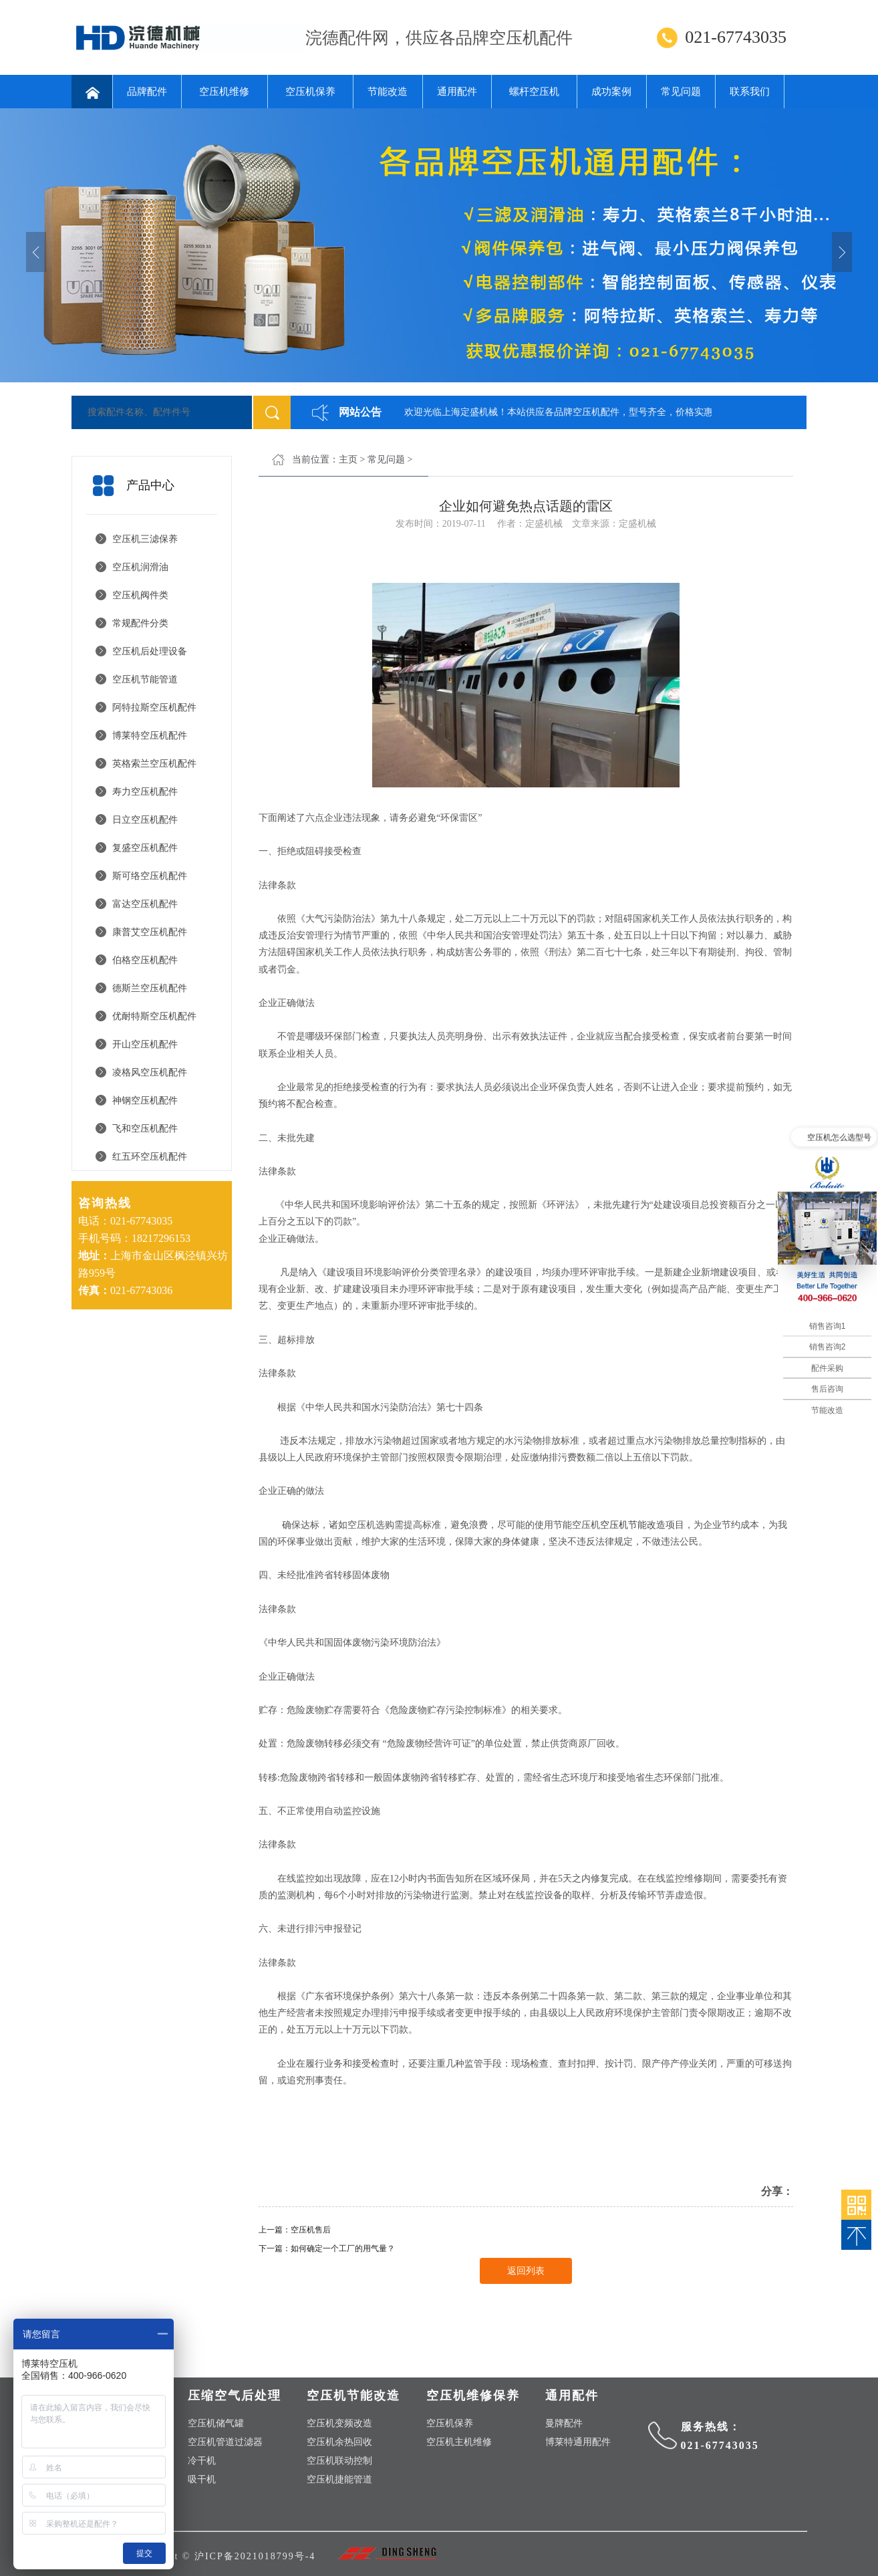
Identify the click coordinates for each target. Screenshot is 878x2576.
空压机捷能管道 (339, 2479)
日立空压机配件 (145, 820)
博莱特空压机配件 (149, 736)
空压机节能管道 (145, 679)
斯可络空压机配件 (149, 876)
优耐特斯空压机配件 (154, 1016)
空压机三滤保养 (145, 539)
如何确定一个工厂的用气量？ (343, 2248)
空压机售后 (311, 2229)
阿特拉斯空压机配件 (154, 707)
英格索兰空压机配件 (154, 764)
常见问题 (681, 91)
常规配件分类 (140, 623)
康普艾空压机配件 (149, 932)
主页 (348, 460)
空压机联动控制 (339, 2461)
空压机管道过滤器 (225, 2442)
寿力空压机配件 (145, 792)
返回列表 (526, 2271)
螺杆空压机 (534, 91)
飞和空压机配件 (145, 1129)
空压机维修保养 (473, 2395)
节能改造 (388, 91)
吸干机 (202, 2479)
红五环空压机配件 (149, 1157)
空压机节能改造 (633, 1525)
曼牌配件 (564, 2423)
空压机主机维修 (459, 2442)
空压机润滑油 (140, 567)
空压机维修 (224, 91)
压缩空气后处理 (234, 2395)
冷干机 (202, 2461)
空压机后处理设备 (149, 651)
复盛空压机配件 (145, 848)
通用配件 (457, 91)
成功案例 (611, 91)
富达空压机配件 (145, 904)
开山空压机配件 (145, 1044)
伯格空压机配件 (145, 960)
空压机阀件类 (140, 595)
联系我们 (750, 91)
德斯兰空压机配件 (149, 988)
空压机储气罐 (216, 2423)
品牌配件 (147, 91)
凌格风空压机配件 (149, 1072)
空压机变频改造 (339, 2423)
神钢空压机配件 (145, 1101)
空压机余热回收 (339, 2442)
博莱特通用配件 (578, 2442)
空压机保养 (310, 91)
